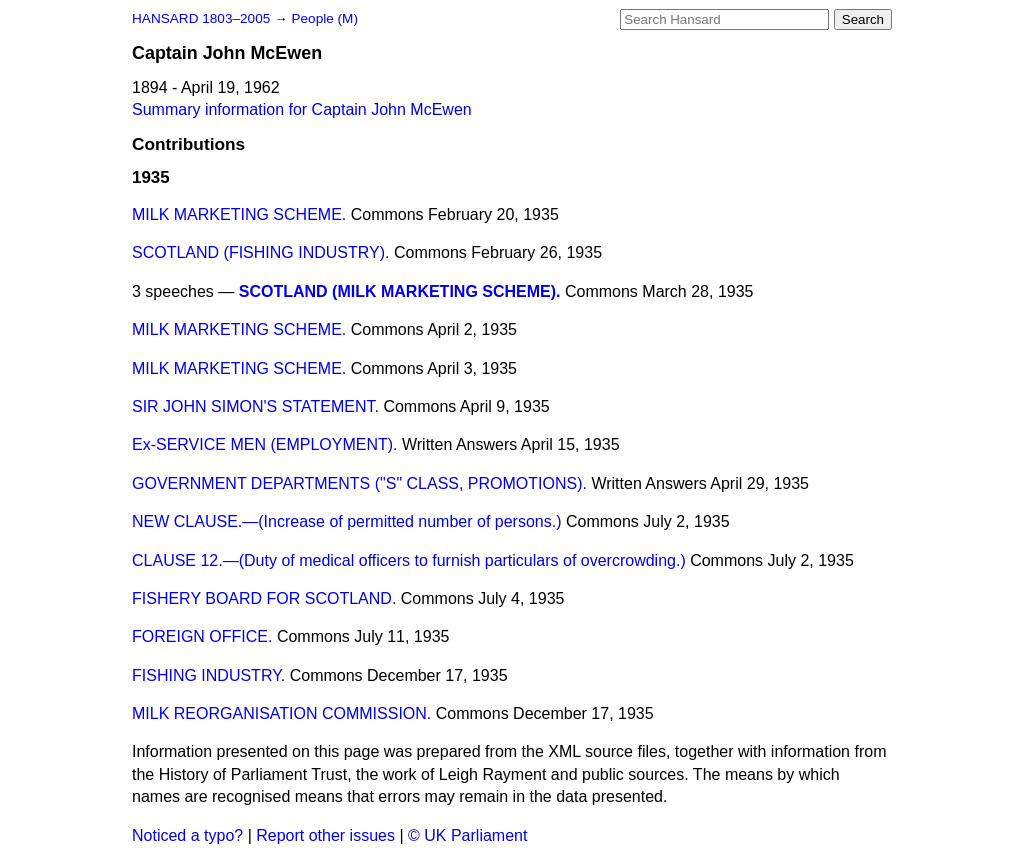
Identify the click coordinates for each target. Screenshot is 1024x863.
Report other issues (325, 835)
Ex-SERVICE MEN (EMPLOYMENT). (265, 444)
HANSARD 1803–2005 (201, 18)
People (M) (324, 18)
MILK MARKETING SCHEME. (239, 214)
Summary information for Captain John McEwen (302, 109)
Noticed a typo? (187, 835)
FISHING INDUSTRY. (208, 675)
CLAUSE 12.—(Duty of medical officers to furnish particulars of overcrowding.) (409, 560)
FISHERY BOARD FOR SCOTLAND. (264, 598)
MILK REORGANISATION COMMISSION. (281, 713)
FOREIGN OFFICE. (202, 636)
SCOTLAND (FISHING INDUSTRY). (261, 252)
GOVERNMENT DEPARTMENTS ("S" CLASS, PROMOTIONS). (359, 483)
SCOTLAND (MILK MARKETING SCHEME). (400, 291)
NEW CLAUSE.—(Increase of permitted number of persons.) (347, 521)
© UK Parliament (467, 835)
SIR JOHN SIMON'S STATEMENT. (255, 406)
